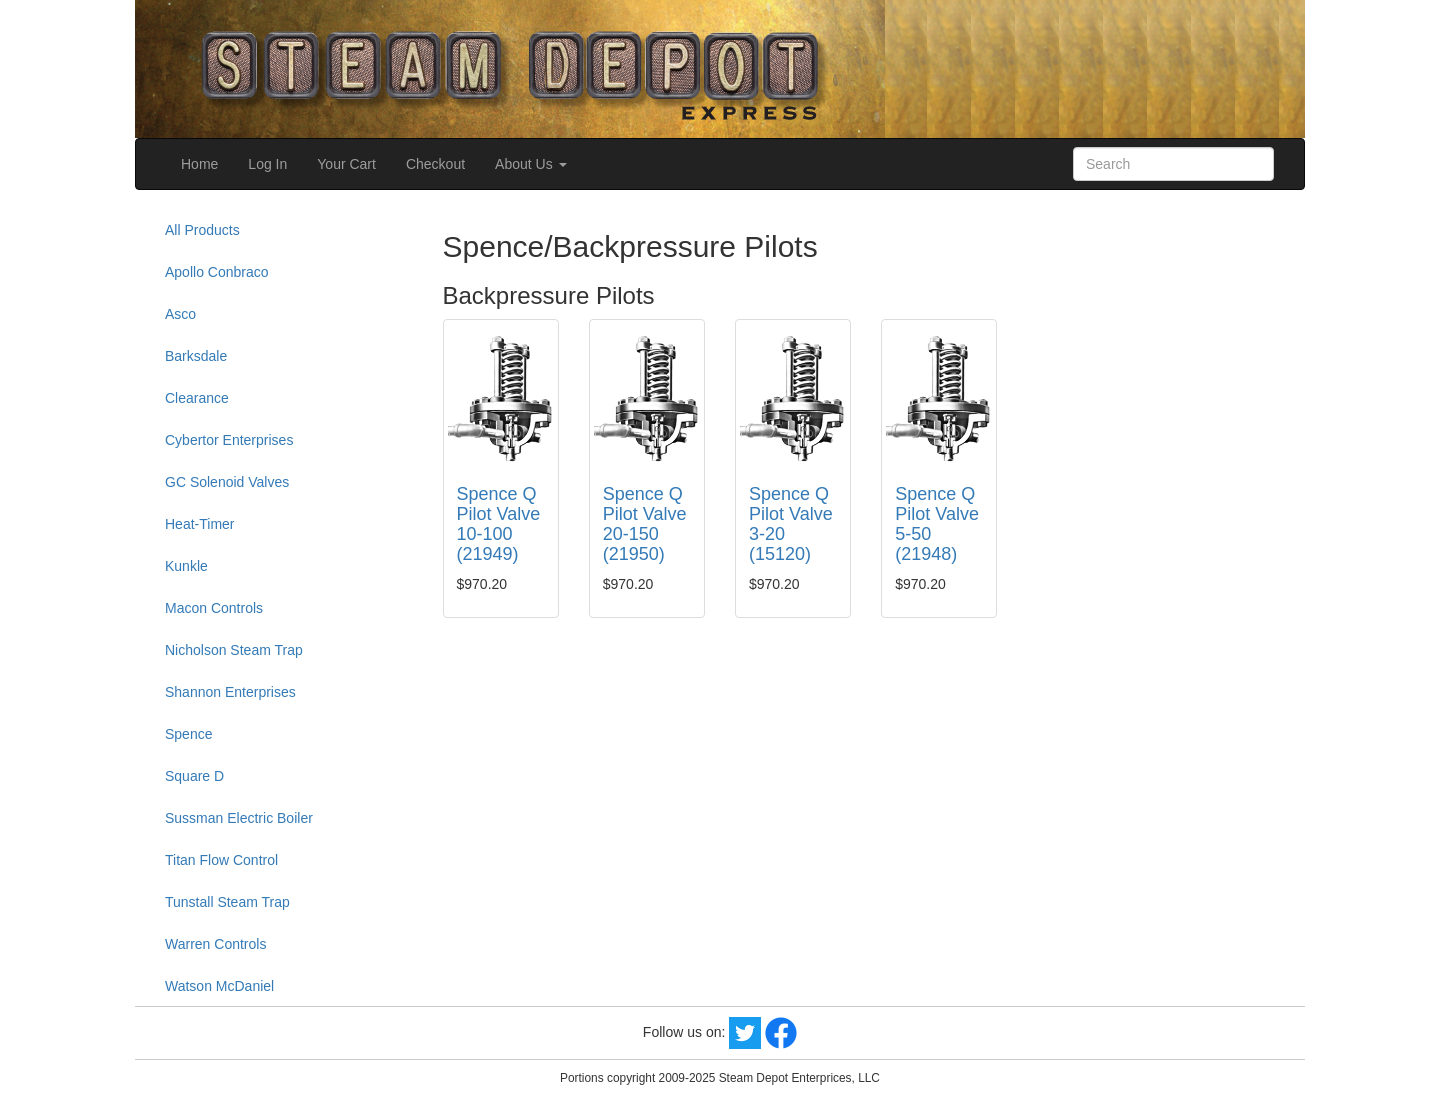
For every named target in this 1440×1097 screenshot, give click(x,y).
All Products (202, 230)
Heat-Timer (200, 524)
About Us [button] (530, 164)
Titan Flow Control (221, 860)
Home (199, 164)
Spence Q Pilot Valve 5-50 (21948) (937, 523)
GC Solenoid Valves (227, 482)
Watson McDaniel (219, 986)
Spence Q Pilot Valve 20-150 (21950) (645, 523)
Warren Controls (215, 944)
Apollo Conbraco (217, 272)
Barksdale (196, 356)
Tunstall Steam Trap (227, 902)
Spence (188, 734)
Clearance (197, 398)
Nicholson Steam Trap (234, 650)
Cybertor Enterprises (229, 440)
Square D (194, 776)
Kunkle (186, 566)
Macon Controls (214, 608)
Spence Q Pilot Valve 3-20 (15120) (791, 523)
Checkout (435, 164)
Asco (180, 314)
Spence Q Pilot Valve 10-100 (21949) (499, 523)
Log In (267, 164)
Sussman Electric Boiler (239, 818)
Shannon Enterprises (230, 692)
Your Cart (346, 164)
